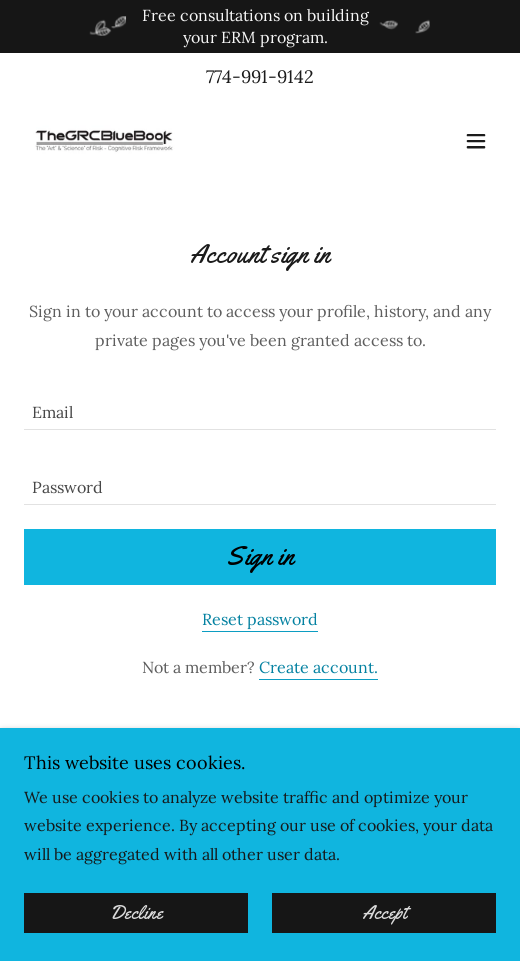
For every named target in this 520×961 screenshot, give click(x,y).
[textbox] (260, 404)
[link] (104, 141)
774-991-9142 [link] (260, 76)
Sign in (260, 556)
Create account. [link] (318, 667)
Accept (384, 913)
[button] (476, 141)
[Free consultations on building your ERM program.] (260, 26)
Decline (136, 913)
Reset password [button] (260, 619)
